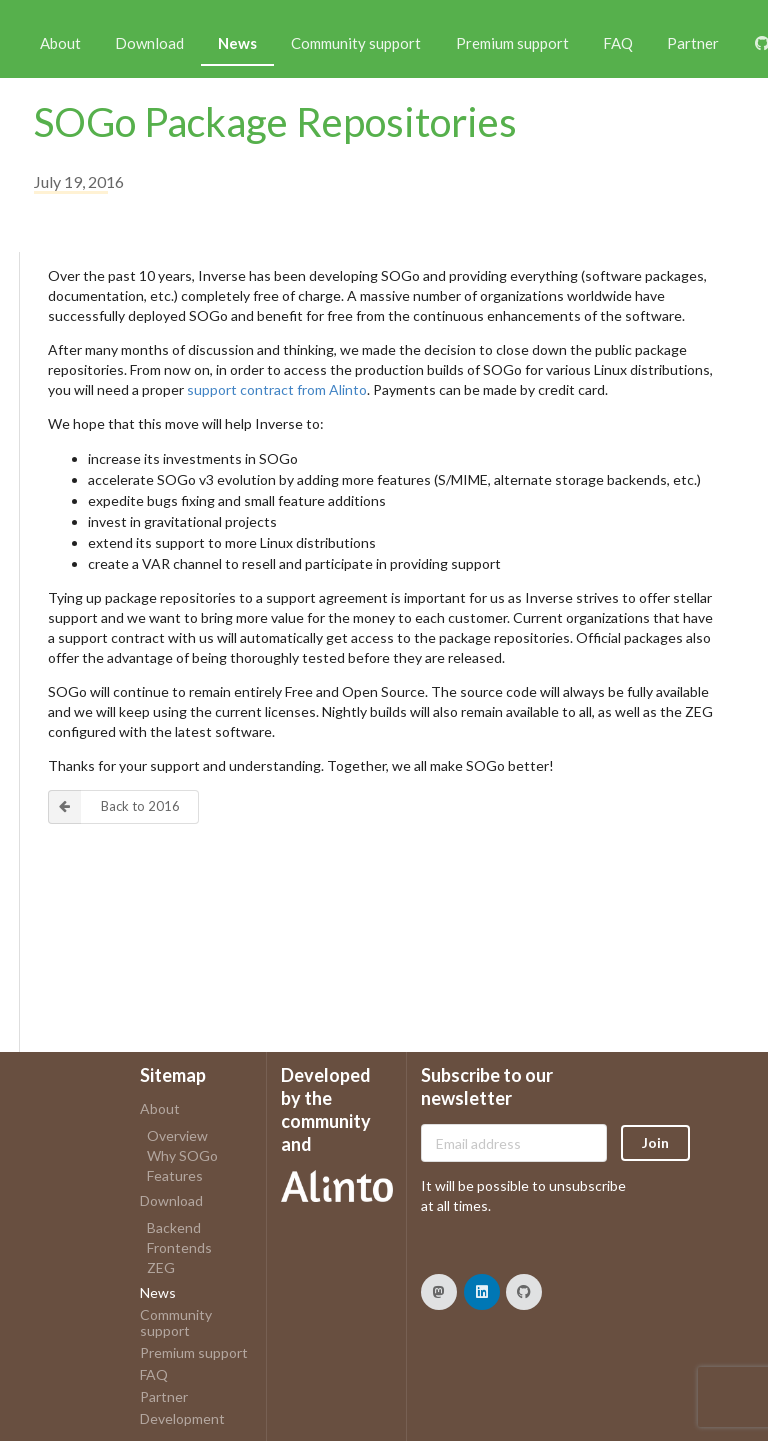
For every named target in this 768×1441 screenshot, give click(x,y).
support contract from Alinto (277, 389)
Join (655, 1142)
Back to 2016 (114, 806)
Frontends (179, 1247)
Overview (177, 1136)
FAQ (618, 43)
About (60, 43)
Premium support (512, 43)
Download (149, 43)
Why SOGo (182, 1155)
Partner (693, 43)
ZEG (161, 1267)
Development (182, 1418)
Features (175, 1175)
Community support (356, 43)
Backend (174, 1228)
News (237, 43)
